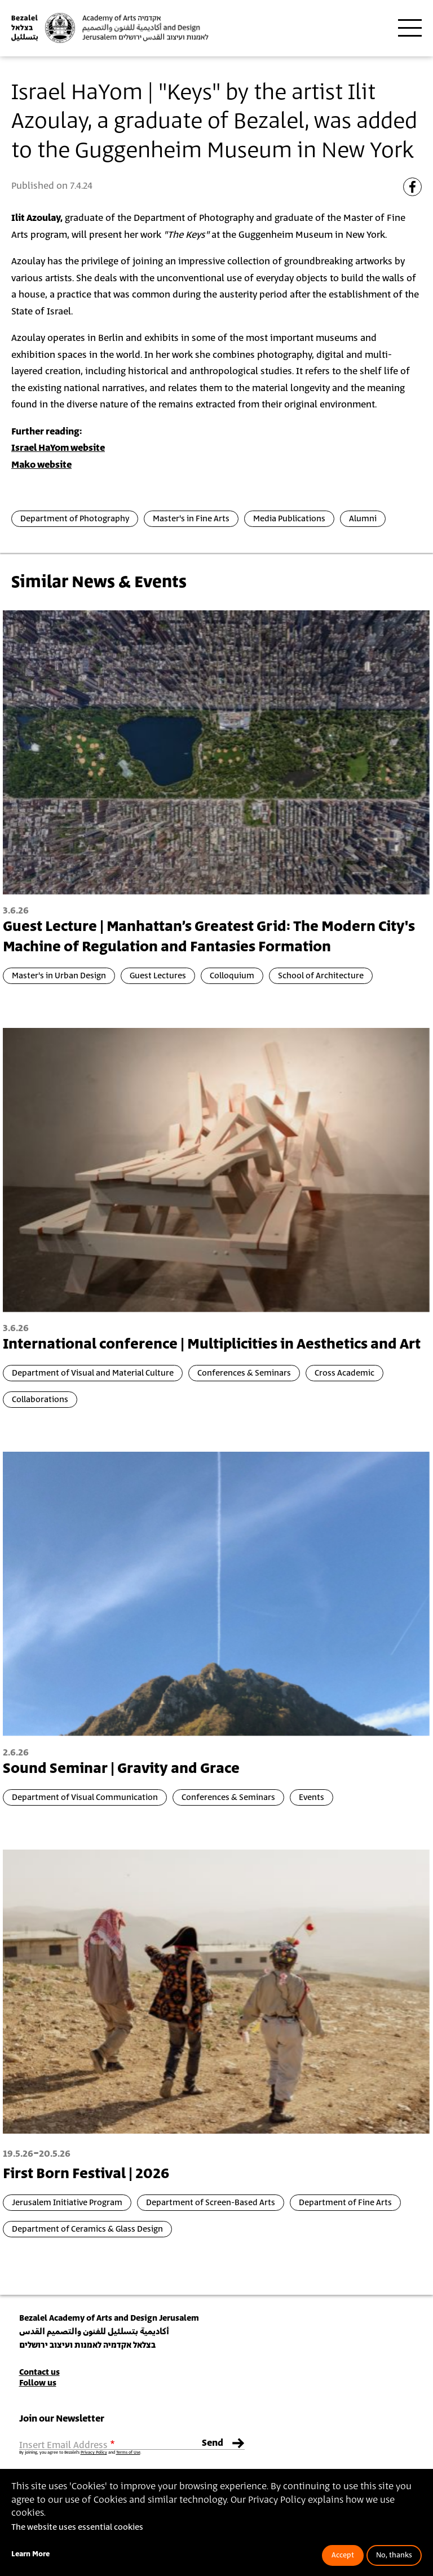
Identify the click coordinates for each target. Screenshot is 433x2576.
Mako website (41, 465)
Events (311, 1797)
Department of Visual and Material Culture (93, 1373)
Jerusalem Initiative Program (67, 2203)
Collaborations (40, 1400)
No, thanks (394, 2555)
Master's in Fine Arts (191, 519)
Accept (343, 2555)
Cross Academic (344, 1373)
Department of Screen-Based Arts (210, 2203)
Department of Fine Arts (345, 2203)
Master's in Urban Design (59, 976)
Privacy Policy (94, 2452)
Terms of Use (128, 2452)
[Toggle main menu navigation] (410, 28)
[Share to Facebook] (412, 187)
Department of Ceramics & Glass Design (87, 2229)
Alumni (363, 519)
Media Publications (289, 519)
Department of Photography (74, 519)
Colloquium (232, 976)
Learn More (30, 2554)
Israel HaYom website (58, 448)
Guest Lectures (158, 976)
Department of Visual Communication (85, 1797)
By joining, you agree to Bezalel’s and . (80, 2452)
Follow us (37, 2383)
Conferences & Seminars (244, 1373)
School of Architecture (321, 976)
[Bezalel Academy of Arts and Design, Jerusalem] (110, 27)
